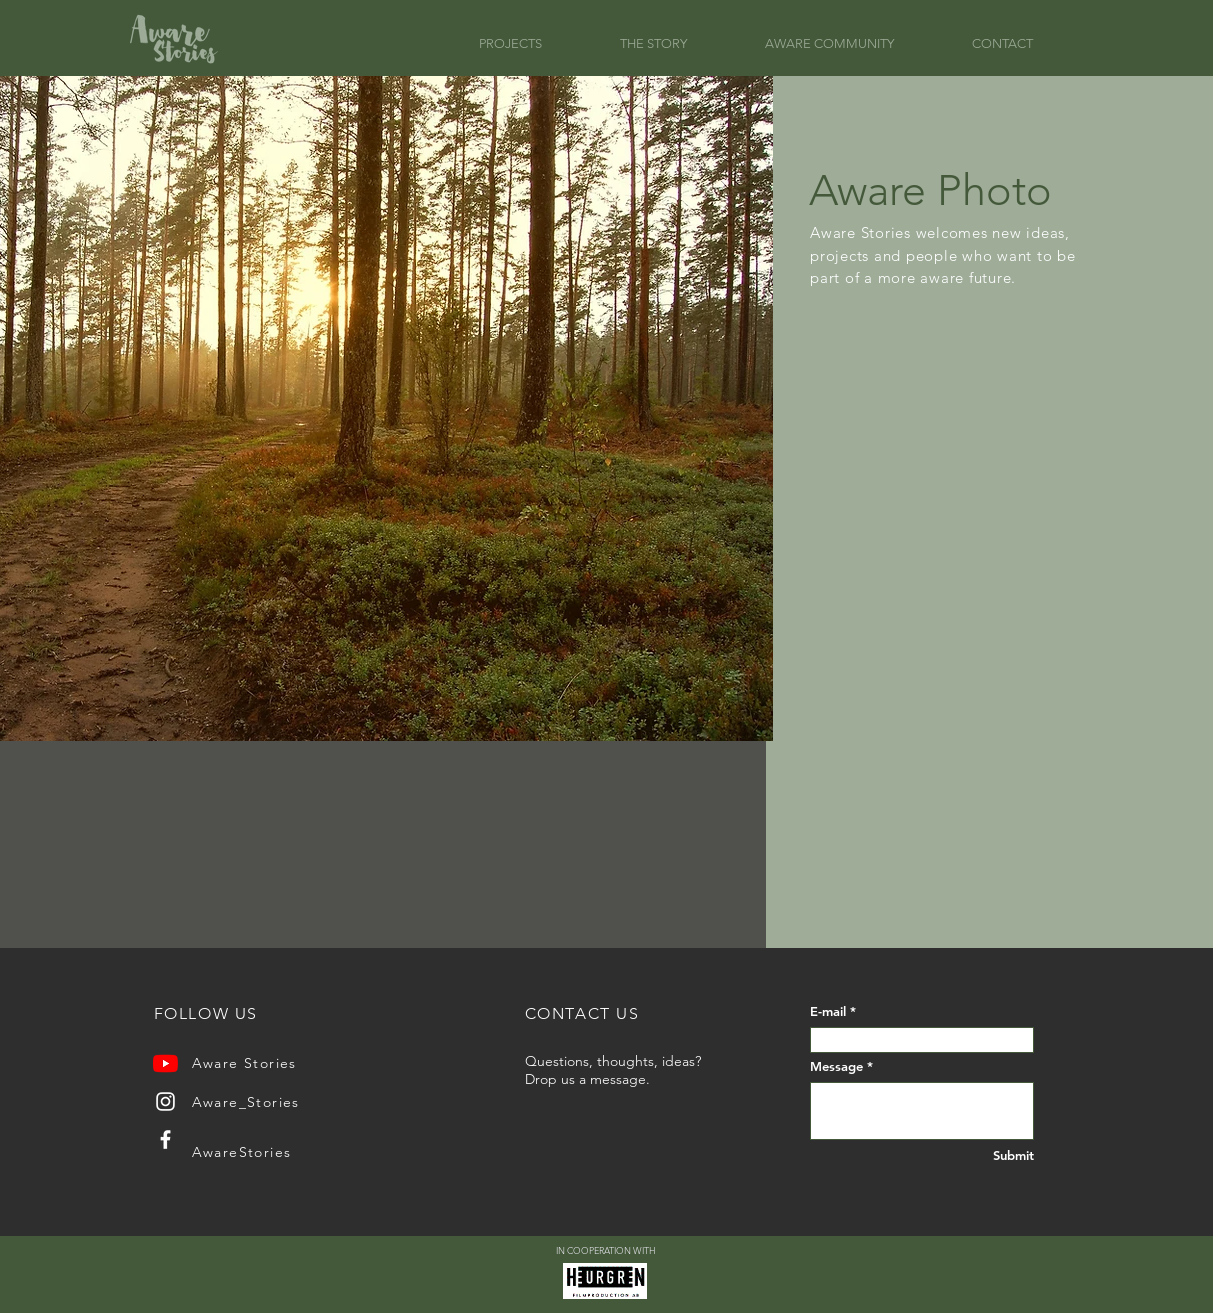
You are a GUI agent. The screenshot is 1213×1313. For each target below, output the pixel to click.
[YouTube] (165, 1063)
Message (836, 1066)
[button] (534, 43)
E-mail (828, 1011)
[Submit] (995, 1155)
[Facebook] (165, 1139)
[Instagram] (165, 1101)
